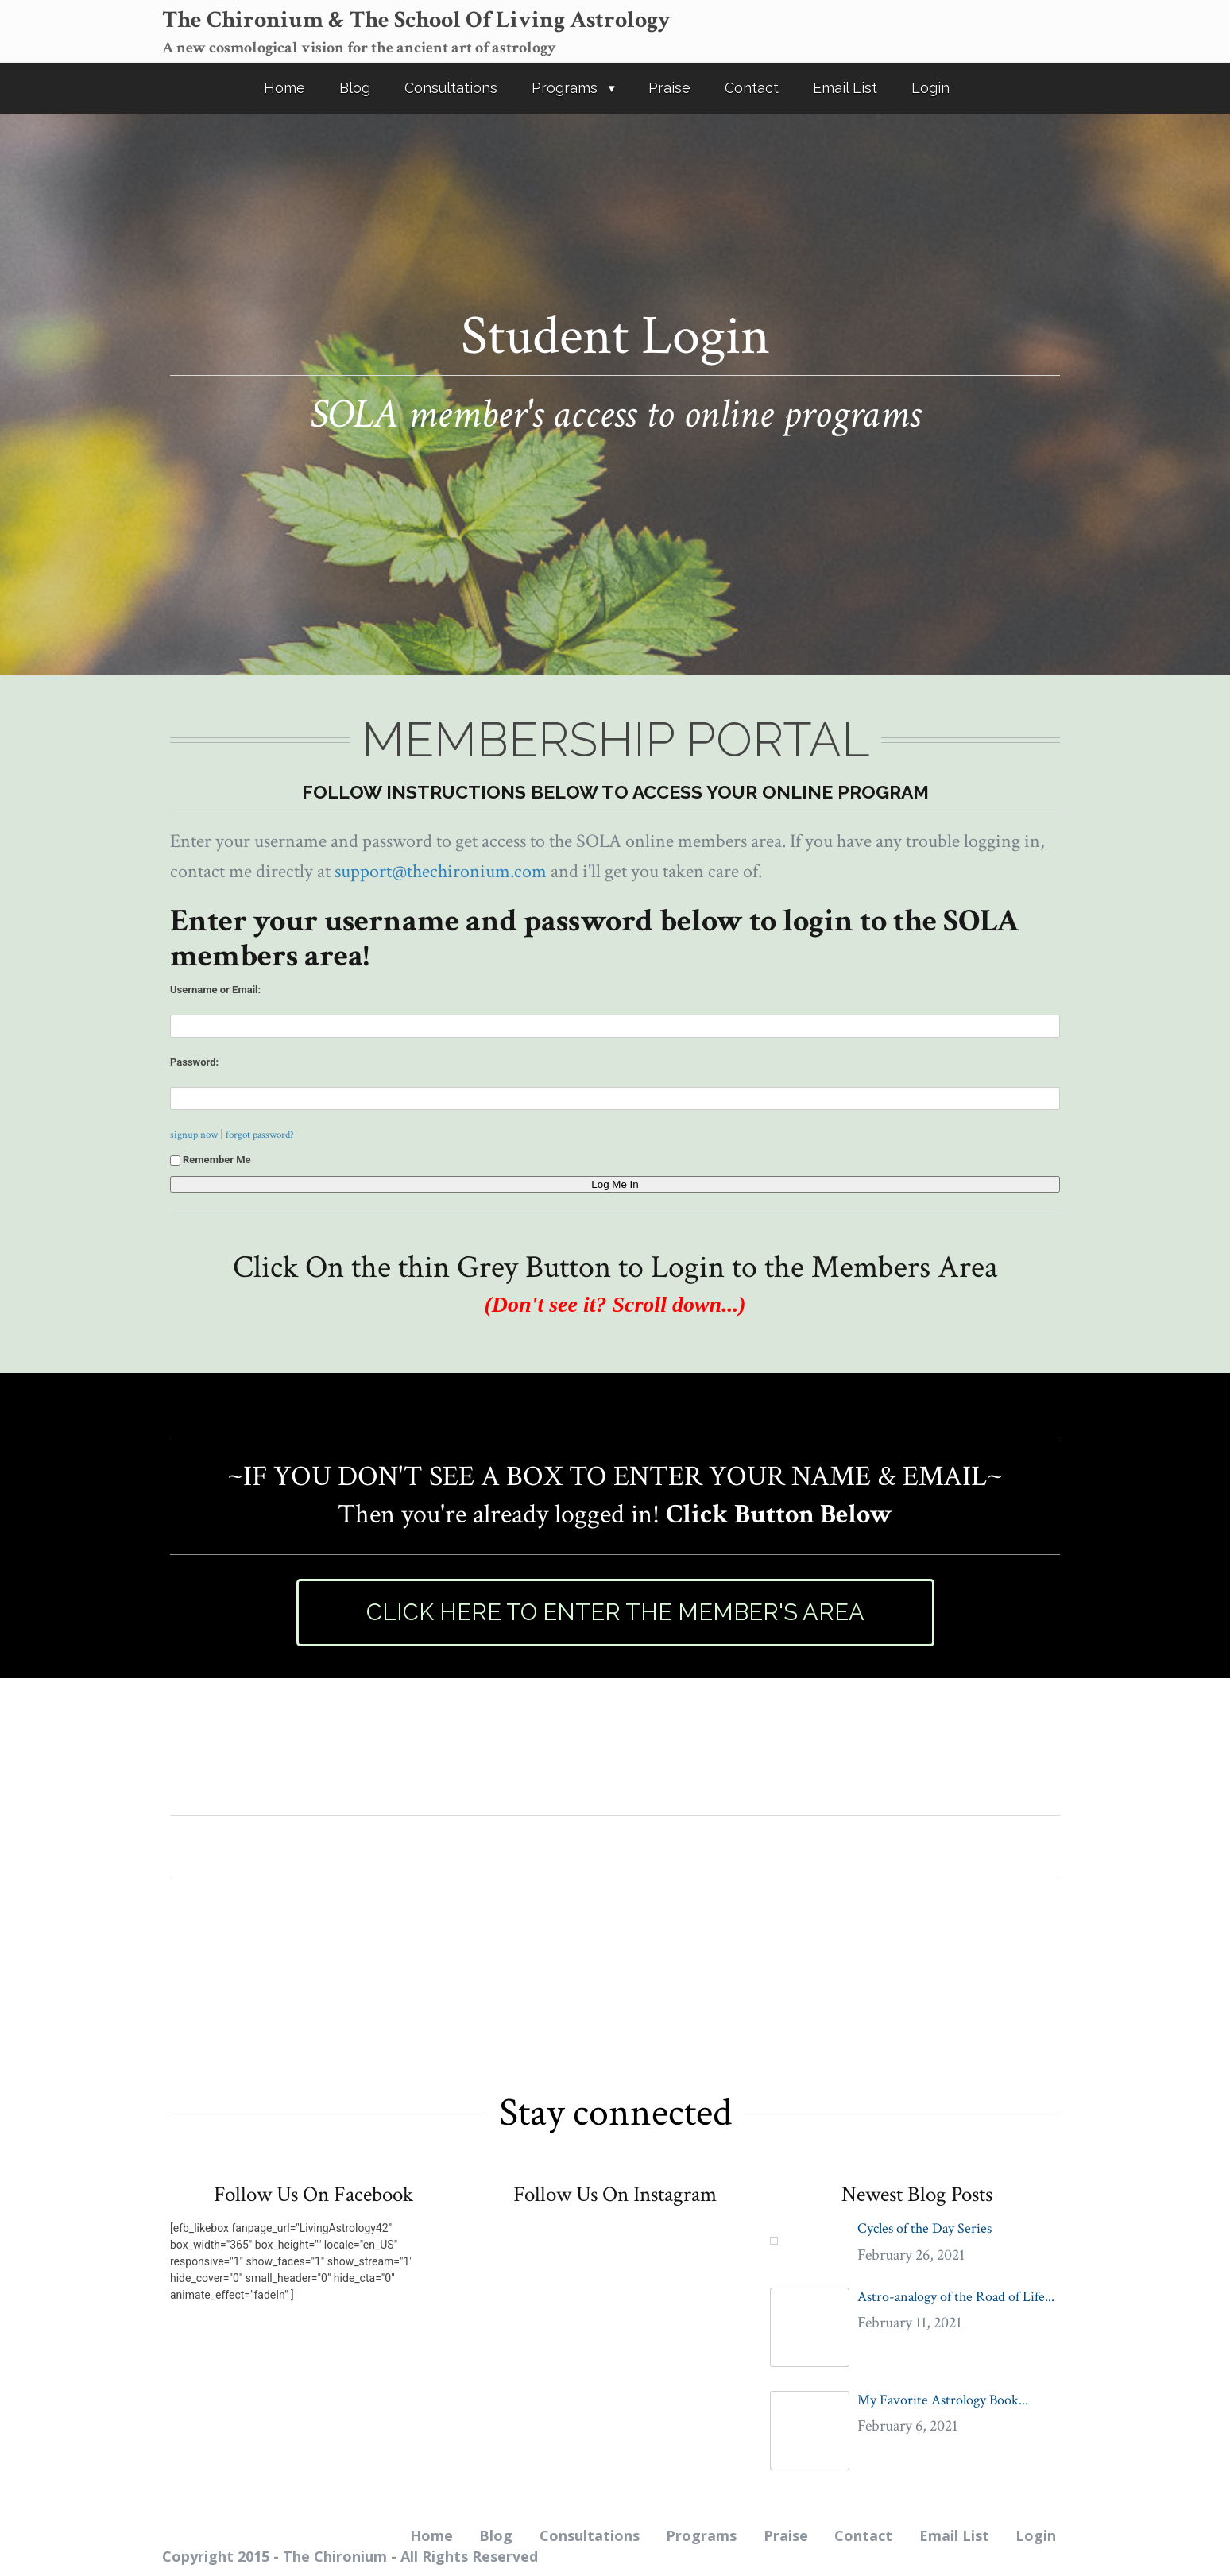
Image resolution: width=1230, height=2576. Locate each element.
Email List (845, 87)
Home (284, 87)
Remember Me (210, 1160)
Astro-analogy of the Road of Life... (955, 2297)
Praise (669, 87)
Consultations (450, 87)
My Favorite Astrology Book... (942, 2400)
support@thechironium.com (441, 871)
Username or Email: (215, 990)
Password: (194, 1062)
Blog (354, 87)
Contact (752, 87)
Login (930, 87)
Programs (565, 87)
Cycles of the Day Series (924, 2228)
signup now (194, 1134)
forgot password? (260, 1134)
